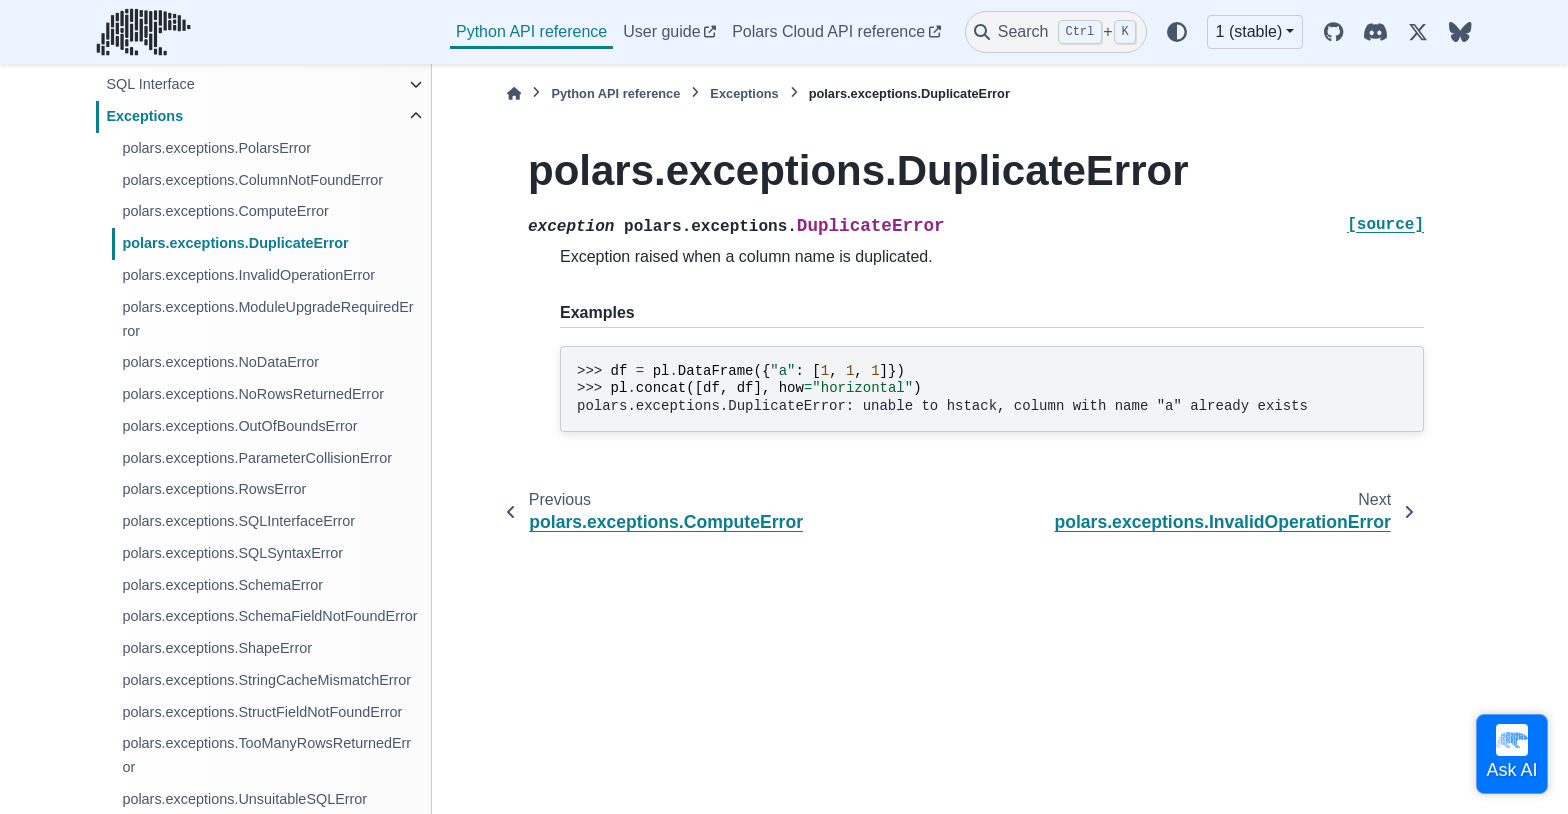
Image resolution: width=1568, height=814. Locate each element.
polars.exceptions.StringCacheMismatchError (266, 680)
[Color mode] (1177, 32)
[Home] (514, 93)
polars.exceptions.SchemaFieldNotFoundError (269, 616)
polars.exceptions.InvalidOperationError (248, 275)
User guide (661, 31)
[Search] (1056, 32)
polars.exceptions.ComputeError (225, 211)
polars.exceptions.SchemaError (222, 585)
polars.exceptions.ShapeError (217, 648)
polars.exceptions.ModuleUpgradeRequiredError (267, 319)
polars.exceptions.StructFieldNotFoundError (262, 712)
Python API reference (531, 31)
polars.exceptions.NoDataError (220, 362)
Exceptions (144, 116)
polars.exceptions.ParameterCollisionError (257, 458)
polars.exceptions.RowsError (214, 489)
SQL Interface (150, 84)
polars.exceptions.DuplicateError (235, 243)
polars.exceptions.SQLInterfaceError (238, 521)
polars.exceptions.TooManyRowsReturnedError (266, 755)
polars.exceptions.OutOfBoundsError (239, 426)
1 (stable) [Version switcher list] (1249, 31)
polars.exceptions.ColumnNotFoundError (252, 180)
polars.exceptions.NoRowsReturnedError (253, 394)
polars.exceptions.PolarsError (216, 148)
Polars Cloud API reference (828, 31)
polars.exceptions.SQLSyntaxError (232, 553)
